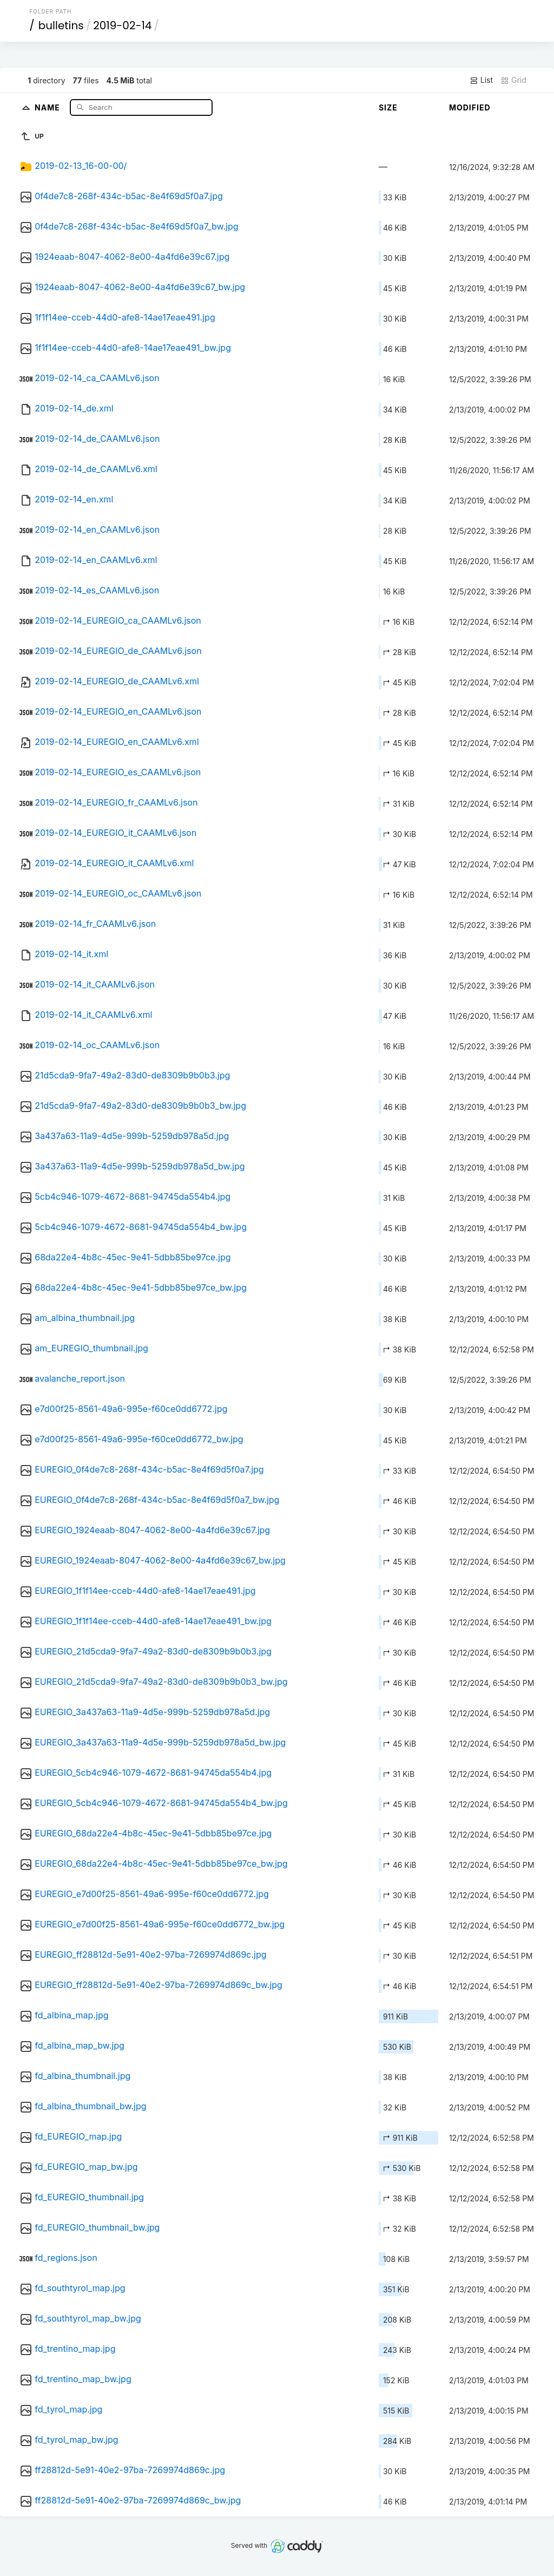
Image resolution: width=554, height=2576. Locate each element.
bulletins (61, 25)
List (481, 80)
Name (48, 107)
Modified (470, 107)
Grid (513, 80)
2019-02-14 (122, 25)
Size (388, 107)
